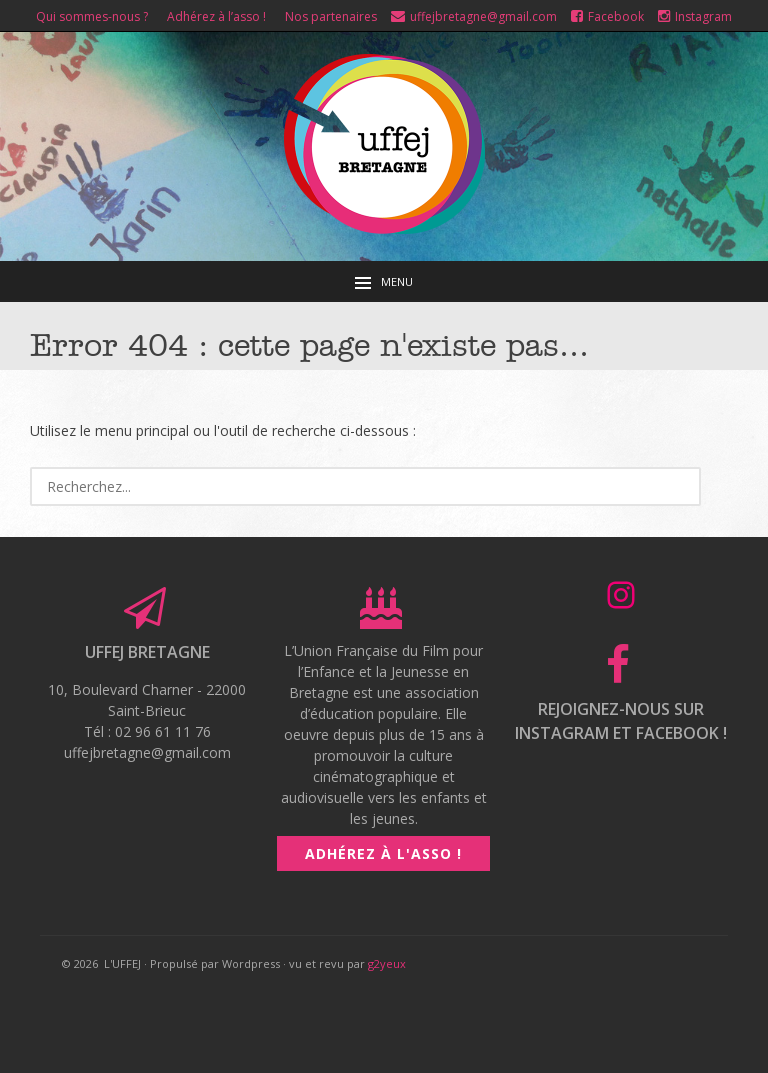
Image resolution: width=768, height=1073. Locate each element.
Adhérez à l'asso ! (383, 853)
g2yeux (387, 963)
